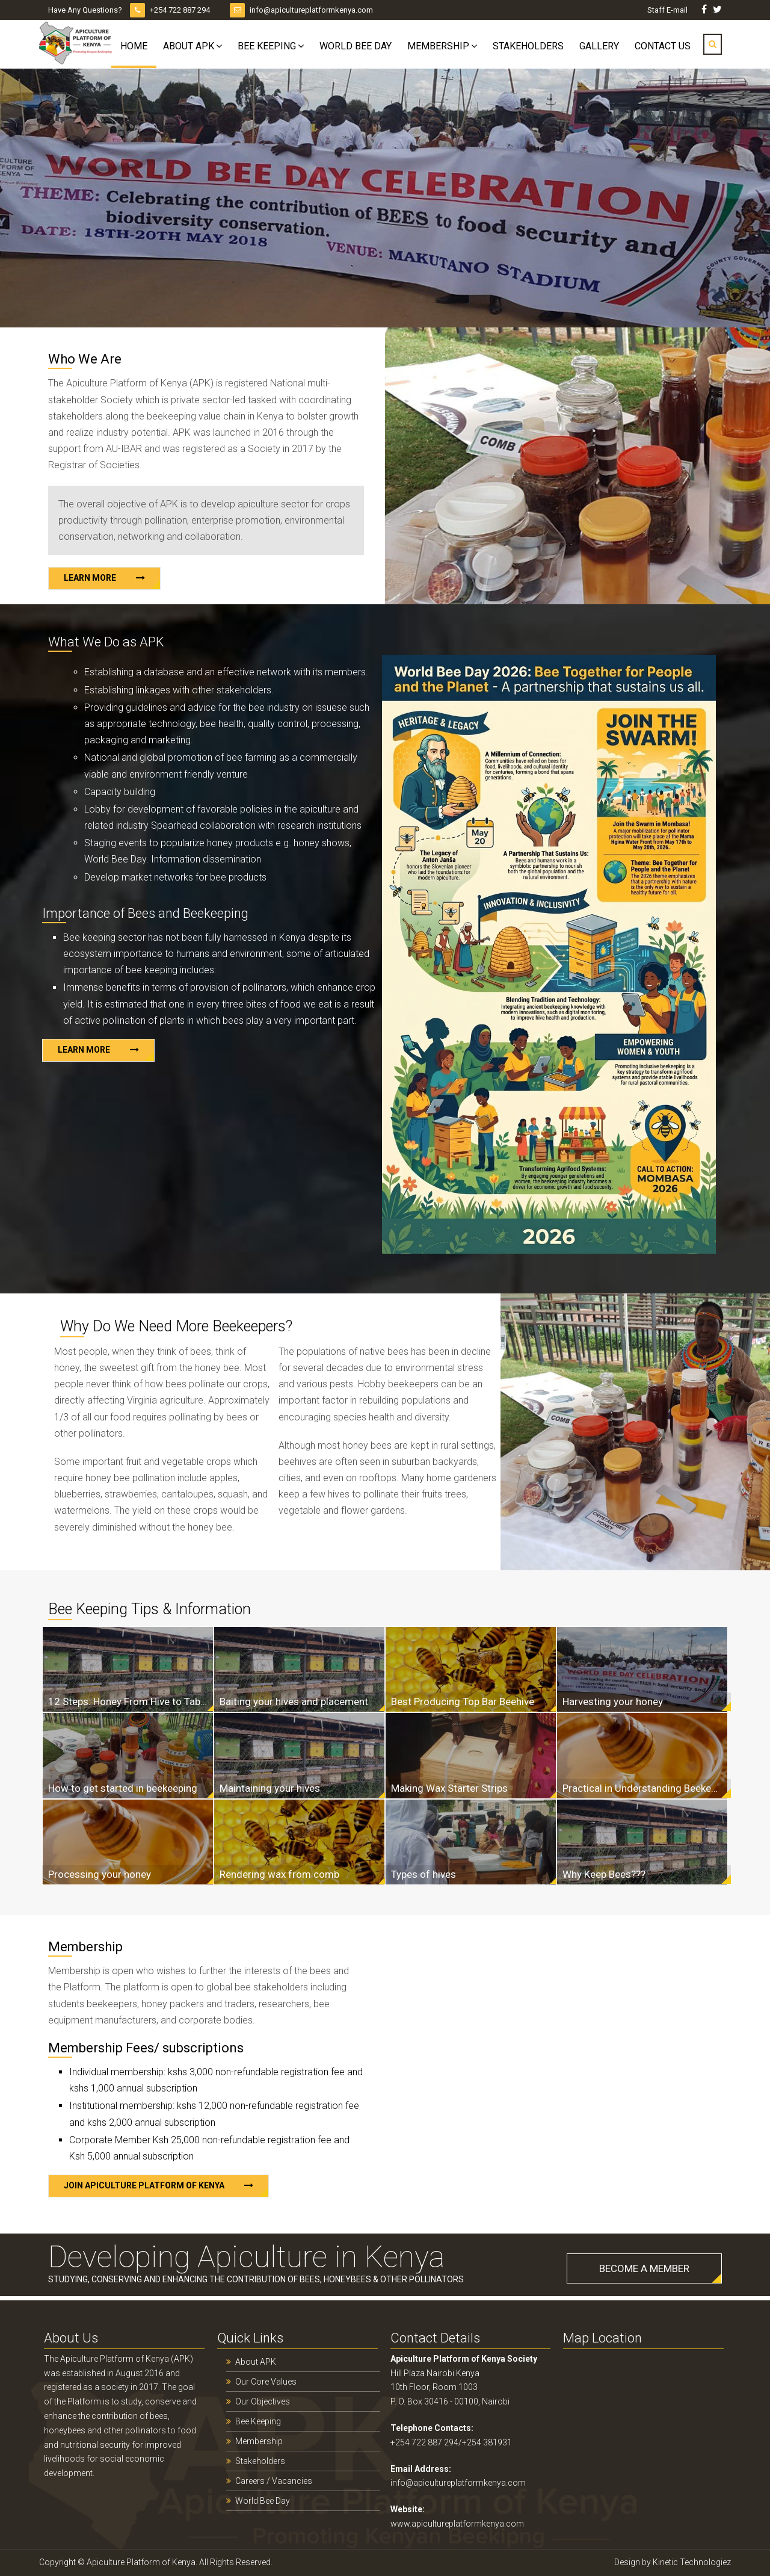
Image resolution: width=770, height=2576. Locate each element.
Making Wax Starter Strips (449, 1788)
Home (133, 46)
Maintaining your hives (270, 1788)
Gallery (599, 46)
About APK (188, 46)
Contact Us (663, 46)
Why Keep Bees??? (603, 1874)
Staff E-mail (668, 9)
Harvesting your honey (612, 1701)
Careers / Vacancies (273, 2481)
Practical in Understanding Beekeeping (642, 1788)
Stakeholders (528, 46)
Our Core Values (266, 2381)
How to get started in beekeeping (122, 1788)
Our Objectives (262, 2401)
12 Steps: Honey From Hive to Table (128, 1701)
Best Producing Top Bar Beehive (462, 1701)
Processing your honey (99, 1874)
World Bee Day (355, 46)
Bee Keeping (267, 46)
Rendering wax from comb (279, 1874)
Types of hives (423, 1874)
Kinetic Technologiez (692, 2562)
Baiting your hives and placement (294, 1701)
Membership (438, 46)
